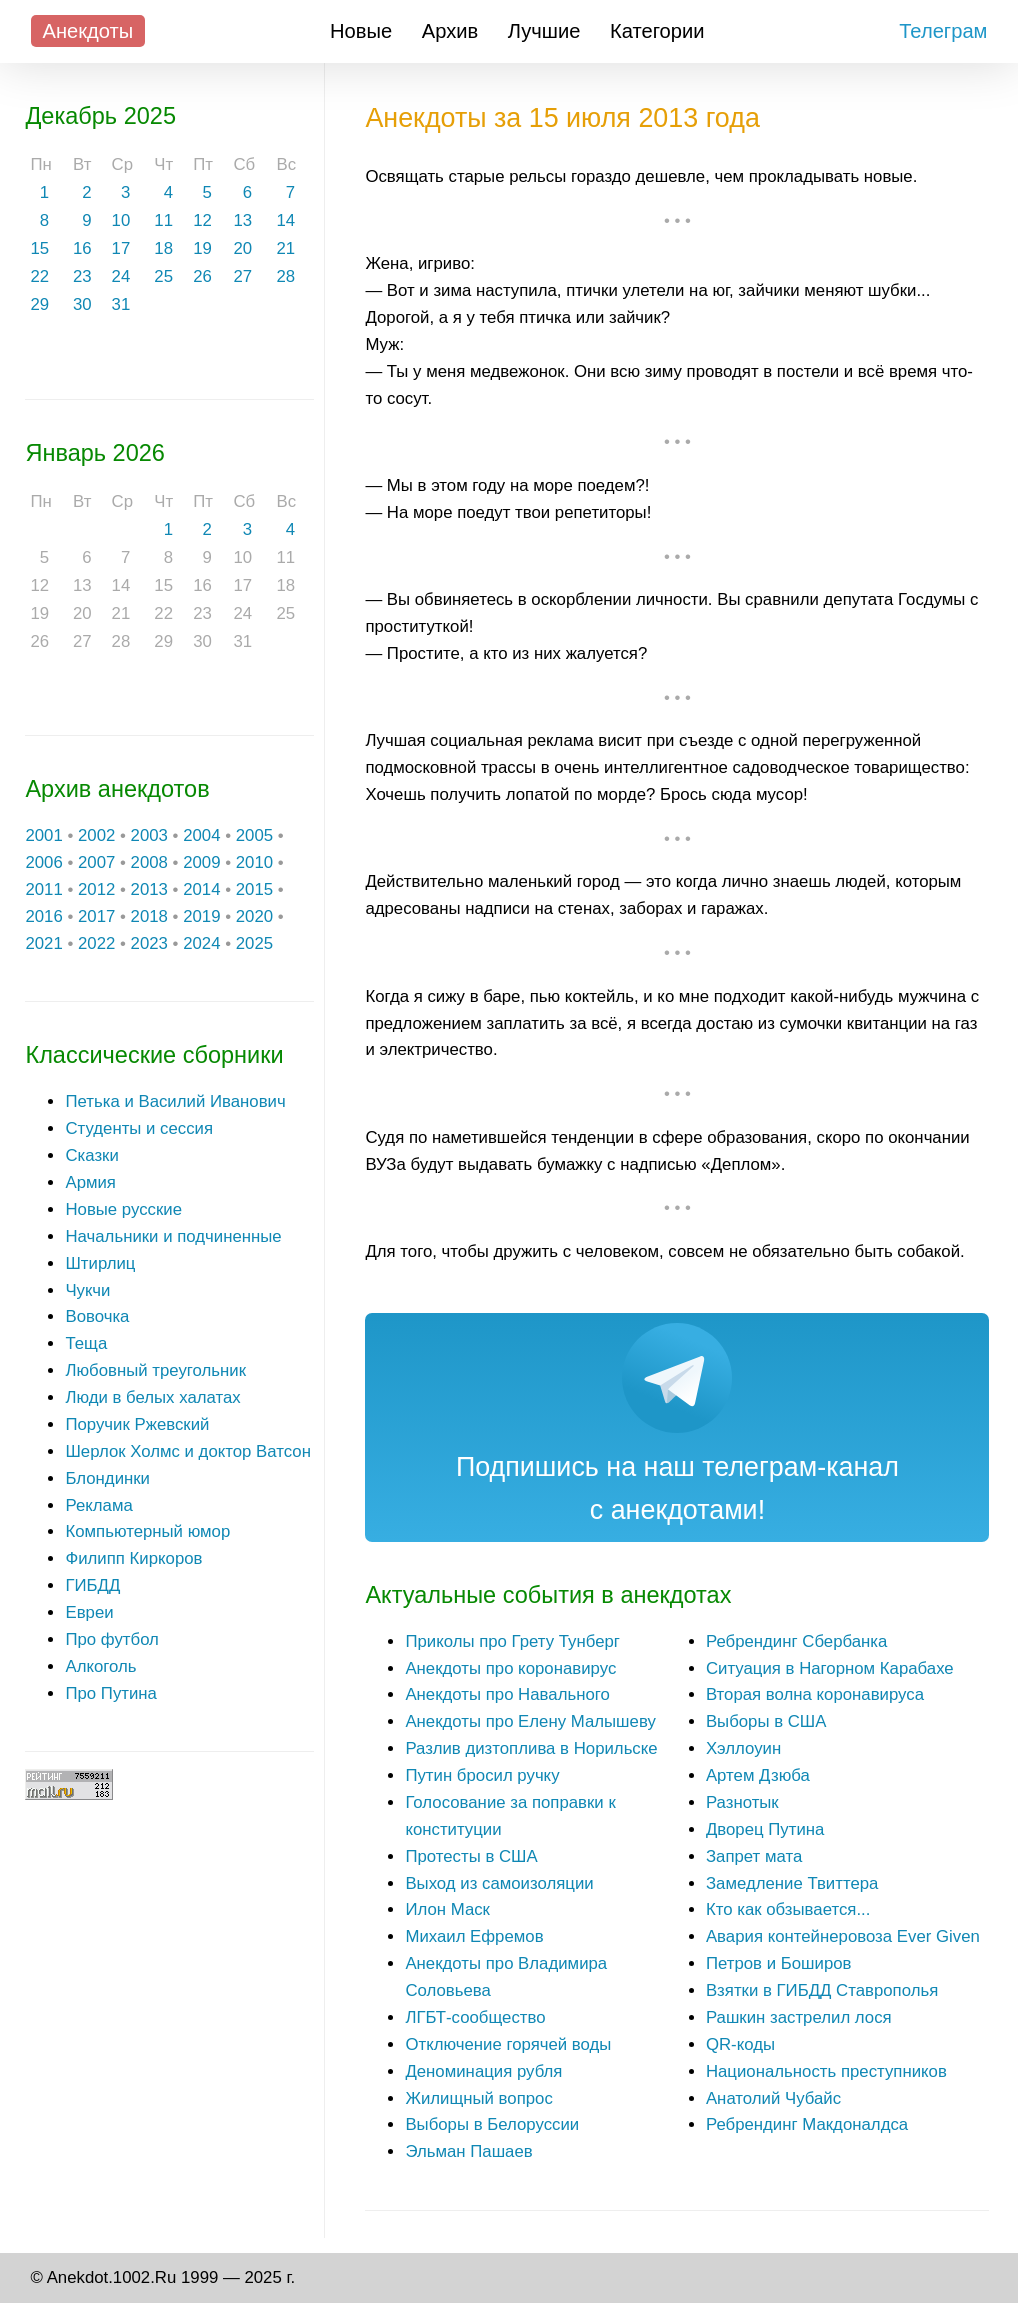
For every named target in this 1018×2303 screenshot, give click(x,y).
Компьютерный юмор (147, 1531)
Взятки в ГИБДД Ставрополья (822, 1990)
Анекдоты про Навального (507, 1694)
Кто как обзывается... (788, 1909)
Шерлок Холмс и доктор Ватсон (188, 1451)
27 (242, 276)
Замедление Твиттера (792, 1883)
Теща (86, 1343)
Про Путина (111, 1693)
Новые (361, 31)
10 (121, 220)
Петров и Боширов (779, 1963)
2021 (43, 943)
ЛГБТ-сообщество (475, 2017)
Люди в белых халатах (152, 1397)
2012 (96, 889)
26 (202, 276)
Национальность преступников (826, 2071)
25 (163, 276)
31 (121, 304)
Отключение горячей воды (508, 2044)
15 (39, 248)
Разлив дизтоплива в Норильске (531, 1748)
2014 (201, 889)
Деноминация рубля (483, 2071)
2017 (96, 916)
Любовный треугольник (155, 1370)
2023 (149, 943)
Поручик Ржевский (137, 1424)
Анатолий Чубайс (773, 2098)
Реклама (98, 1505)
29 (39, 304)
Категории (657, 31)
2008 (149, 862)
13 (242, 220)
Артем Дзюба (758, 1775)
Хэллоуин (743, 1748)
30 (82, 304)
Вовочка (97, 1316)
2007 (96, 862)
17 (121, 248)
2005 (254, 835)
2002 (96, 835)
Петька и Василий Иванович (175, 1101)
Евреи (89, 1612)
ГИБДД (92, 1585)
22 (39, 276)
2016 (43, 916)
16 (82, 248)
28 (286, 276)
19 (202, 248)
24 (121, 276)
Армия (90, 1182)
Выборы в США (766, 1721)
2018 (149, 916)
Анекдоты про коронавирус (510, 1668)
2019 (201, 916)
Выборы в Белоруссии (492, 2124)
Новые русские (123, 1209)
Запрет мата (754, 1856)
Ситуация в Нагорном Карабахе (830, 1668)
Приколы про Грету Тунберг (512, 1641)
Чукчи (87, 1290)
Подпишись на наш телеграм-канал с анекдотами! (677, 1488)
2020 (254, 916)
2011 (43, 889)
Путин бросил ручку (482, 1775)
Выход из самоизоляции (499, 1883)
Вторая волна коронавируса (815, 1694)
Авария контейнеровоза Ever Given (843, 1936)
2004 (201, 835)
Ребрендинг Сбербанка (796, 1641)
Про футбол (111, 1639)
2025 (254, 943)
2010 (254, 862)
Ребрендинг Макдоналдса (807, 2124)
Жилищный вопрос (478, 2098)
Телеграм (943, 31)
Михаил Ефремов (474, 1936)
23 (82, 276)
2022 (96, 943)
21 (286, 248)
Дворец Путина (765, 1829)
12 (202, 220)
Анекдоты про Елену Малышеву (530, 1721)
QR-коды (740, 2044)
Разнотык (742, 1802)
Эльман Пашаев (468, 2151)
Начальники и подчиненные (173, 1236)
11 (163, 220)
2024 (201, 943)
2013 (149, 889)
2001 (43, 835)
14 (286, 220)
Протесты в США (471, 1856)
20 (242, 248)
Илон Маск (447, 1909)
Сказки (91, 1155)
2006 (43, 862)
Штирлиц (100, 1263)
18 (163, 248)
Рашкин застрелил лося (799, 2017)
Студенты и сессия (139, 1128)
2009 (201, 862)
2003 (149, 835)
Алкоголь (100, 1666)
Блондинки (107, 1478)
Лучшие (544, 31)
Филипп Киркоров (133, 1558)
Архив (450, 31)
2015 (254, 889)
